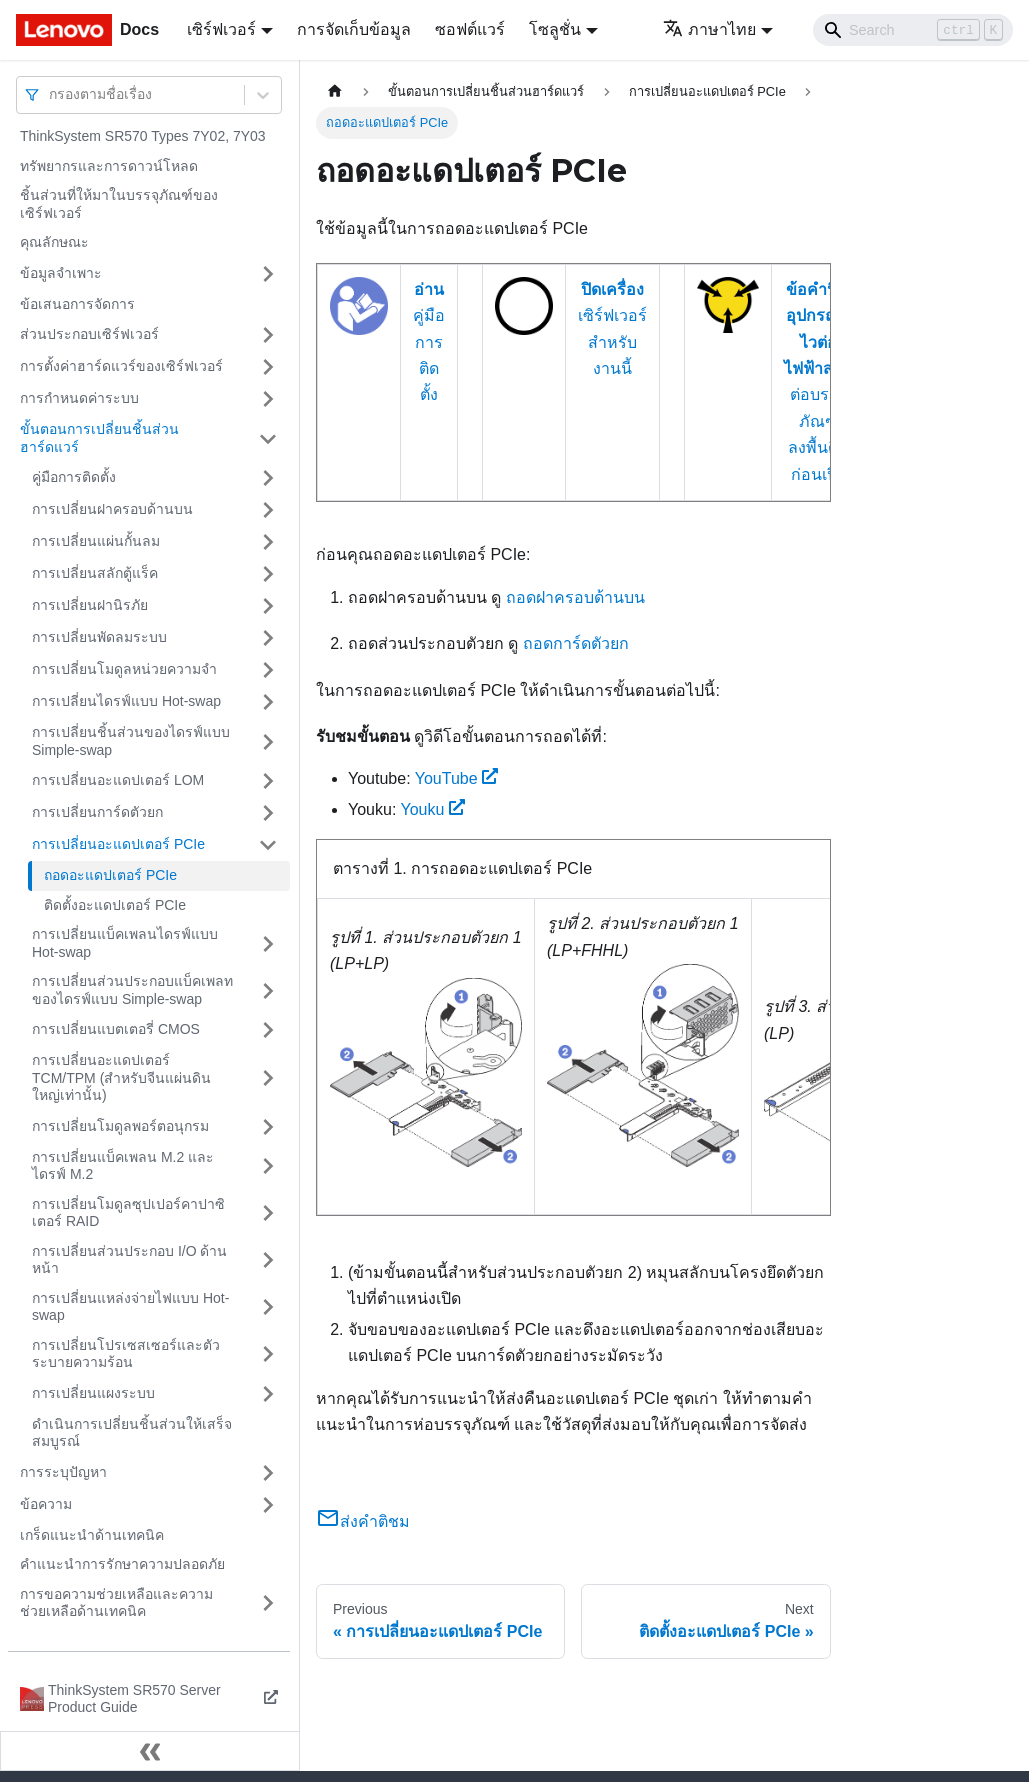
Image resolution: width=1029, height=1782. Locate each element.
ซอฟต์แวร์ (470, 29)
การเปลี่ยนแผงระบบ (93, 1393)
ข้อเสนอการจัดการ (77, 304)
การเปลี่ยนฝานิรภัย (90, 605)
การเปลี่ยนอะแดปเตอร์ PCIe (118, 844)
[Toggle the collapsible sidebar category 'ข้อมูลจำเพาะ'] (268, 274)
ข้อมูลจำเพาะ (61, 273)
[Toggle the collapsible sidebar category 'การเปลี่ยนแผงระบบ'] (268, 1394)
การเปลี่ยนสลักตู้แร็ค (95, 573)
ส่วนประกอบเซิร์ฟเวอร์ (89, 334)
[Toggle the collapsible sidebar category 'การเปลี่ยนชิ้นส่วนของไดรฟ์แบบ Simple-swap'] (268, 741)
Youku (433, 809)
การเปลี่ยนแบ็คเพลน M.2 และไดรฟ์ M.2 (123, 1166)
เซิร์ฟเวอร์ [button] (221, 29)
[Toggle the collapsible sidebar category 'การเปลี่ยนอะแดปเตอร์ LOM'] (268, 781)
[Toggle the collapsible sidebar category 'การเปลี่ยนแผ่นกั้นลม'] (268, 542)
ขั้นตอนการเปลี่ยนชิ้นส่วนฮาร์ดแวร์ (99, 438)
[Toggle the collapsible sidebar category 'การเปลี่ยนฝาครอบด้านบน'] (268, 510)
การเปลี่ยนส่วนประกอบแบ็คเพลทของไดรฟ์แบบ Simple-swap (132, 990)
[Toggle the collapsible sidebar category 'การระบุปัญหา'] (268, 1473)
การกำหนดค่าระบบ (79, 398)
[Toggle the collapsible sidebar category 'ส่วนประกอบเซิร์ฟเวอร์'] (268, 335)
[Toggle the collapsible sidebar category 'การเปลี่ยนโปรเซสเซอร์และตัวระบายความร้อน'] (268, 1354)
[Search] (913, 30)
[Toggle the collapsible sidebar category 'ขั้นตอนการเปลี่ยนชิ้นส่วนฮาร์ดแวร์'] (268, 438)
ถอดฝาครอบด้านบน (575, 597)
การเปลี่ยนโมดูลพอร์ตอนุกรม (120, 1126)
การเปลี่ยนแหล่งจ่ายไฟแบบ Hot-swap (130, 1307)
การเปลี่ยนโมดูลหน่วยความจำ (124, 669)
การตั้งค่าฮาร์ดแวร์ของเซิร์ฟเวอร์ (121, 366)
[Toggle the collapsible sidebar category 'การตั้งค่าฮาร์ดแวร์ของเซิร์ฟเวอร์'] (268, 367)
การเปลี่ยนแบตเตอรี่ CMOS (116, 1029)
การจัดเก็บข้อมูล (354, 29)
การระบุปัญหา (63, 1472)
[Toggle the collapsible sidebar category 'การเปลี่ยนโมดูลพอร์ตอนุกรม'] (268, 1127)
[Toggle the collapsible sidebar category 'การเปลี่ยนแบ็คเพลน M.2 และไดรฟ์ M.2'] (268, 1166)
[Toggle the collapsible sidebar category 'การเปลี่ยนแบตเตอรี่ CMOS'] (268, 1030)
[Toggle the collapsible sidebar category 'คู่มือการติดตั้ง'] (268, 478)
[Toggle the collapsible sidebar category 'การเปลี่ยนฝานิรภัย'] (268, 606)
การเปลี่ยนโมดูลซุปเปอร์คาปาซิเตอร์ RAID (128, 1213)
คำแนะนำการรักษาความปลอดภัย (122, 1564)
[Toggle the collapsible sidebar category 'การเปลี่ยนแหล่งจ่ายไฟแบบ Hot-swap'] (268, 1307)
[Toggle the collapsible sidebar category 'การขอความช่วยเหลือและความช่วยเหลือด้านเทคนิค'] (268, 1603)
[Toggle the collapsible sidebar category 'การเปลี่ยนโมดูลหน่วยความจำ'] (268, 670)
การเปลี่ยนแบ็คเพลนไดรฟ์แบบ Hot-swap (125, 943)
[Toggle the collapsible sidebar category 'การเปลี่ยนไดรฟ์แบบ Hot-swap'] (268, 702)
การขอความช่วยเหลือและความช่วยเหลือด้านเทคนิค (116, 1603)
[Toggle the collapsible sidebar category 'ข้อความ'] (268, 1505)
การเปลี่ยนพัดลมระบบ (99, 637)
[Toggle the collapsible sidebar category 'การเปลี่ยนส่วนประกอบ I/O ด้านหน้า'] (268, 1260)
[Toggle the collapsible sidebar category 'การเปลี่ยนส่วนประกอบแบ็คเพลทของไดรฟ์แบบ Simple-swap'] (268, 990)
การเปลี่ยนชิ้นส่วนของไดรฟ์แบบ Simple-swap (131, 741)
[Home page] (335, 91)
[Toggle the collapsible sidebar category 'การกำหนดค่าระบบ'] (268, 399)
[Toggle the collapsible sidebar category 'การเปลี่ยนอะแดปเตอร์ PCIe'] (268, 845)
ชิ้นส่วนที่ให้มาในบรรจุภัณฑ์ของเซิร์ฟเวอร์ (119, 204)
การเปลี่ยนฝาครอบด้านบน (112, 509)
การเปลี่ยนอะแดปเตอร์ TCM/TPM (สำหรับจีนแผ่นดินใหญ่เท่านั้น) (121, 1077)
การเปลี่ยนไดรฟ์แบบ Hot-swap (126, 701)
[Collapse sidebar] (150, 1751)
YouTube (457, 778)
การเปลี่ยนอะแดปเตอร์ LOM (118, 780)
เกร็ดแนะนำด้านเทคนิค (92, 1535)
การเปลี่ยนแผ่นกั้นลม (96, 541)
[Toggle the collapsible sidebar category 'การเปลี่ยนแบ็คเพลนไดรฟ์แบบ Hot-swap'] (268, 943)
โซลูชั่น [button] (555, 29)
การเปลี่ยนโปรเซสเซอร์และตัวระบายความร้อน (126, 1354)
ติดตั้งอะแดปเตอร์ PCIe (115, 905)
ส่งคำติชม (363, 1521)
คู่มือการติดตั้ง (74, 477)
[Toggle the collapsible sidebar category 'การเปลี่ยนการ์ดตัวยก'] (268, 813)
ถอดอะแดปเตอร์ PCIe (110, 875)
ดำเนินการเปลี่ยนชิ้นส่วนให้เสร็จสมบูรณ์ (132, 1433)
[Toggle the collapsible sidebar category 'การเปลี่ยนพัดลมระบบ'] (268, 638)
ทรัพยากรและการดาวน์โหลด (109, 166)
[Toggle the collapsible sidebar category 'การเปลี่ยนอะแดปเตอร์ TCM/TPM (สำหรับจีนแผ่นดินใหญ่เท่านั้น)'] (268, 1078)
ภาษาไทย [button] (709, 29)
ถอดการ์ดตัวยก (576, 643)
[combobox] (51, 94)
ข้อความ (46, 1504)
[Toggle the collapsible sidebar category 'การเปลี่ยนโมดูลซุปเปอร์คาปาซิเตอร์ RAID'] (268, 1213)
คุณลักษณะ (54, 242)
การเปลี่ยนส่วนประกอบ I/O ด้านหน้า (129, 1260)
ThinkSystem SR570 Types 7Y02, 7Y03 (143, 136)
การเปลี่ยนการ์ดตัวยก (97, 812)
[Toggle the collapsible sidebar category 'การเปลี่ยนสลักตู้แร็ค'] (268, 574)
